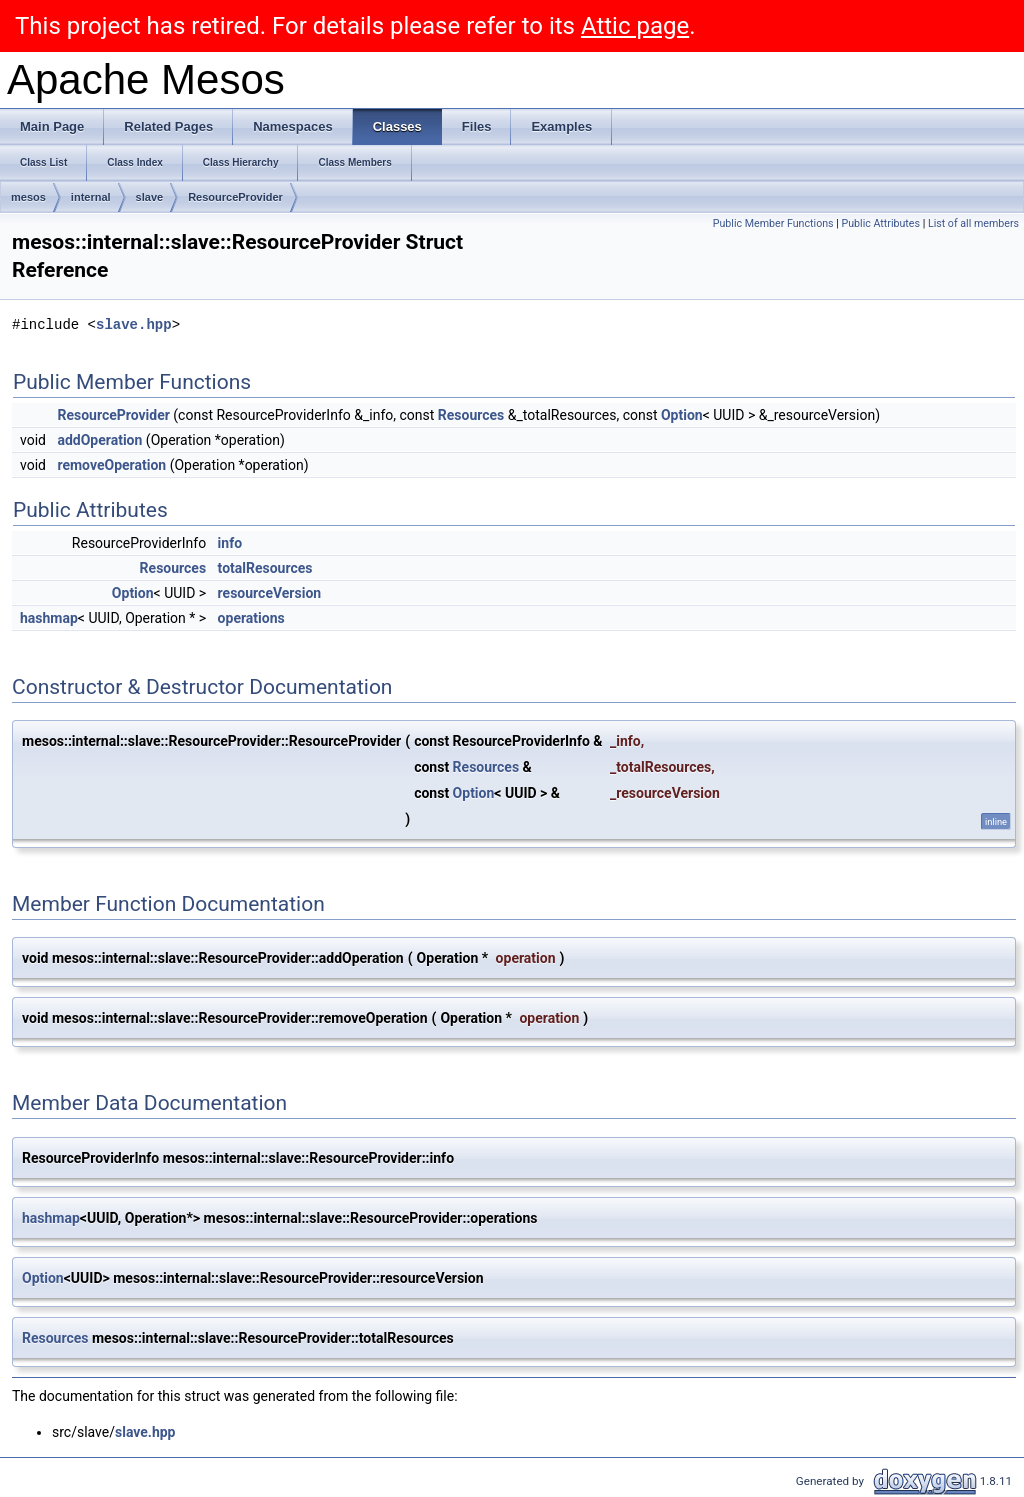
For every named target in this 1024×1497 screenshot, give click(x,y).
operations (251, 618)
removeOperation (111, 465)
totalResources (265, 568)
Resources (471, 415)
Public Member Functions (773, 223)
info (230, 543)
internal (91, 197)
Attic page (635, 26)
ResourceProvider (235, 197)
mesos (28, 197)
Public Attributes (880, 223)
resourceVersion (270, 593)
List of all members (973, 223)
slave (150, 197)
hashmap (49, 618)
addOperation (99, 440)
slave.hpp (134, 324)
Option (682, 415)
